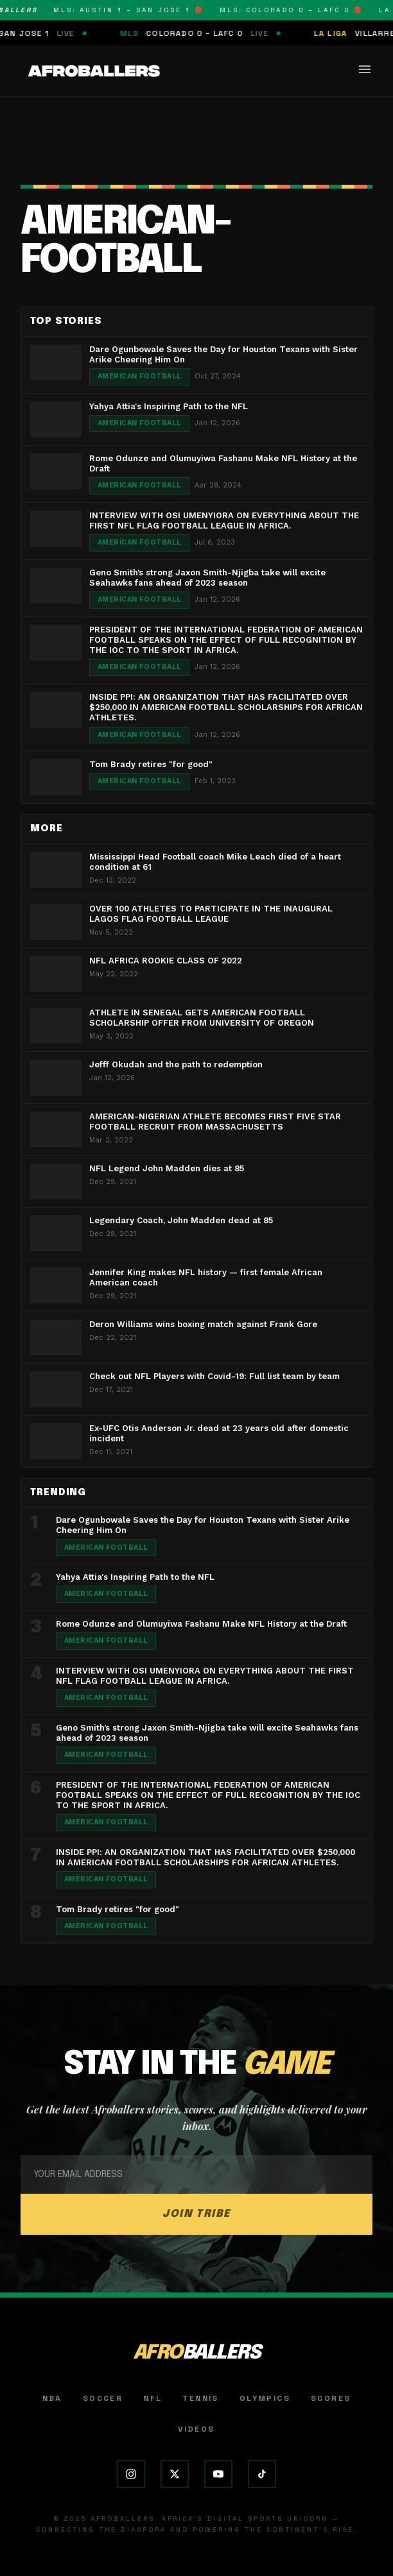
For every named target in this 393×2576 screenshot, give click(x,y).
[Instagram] (131, 2474)
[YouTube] (218, 2474)
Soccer (103, 2398)
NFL (152, 2398)
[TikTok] (262, 2474)
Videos (196, 2429)
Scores (331, 2398)
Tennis (200, 2398)
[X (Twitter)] (175, 2474)
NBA (52, 2398)
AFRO (196, 2353)
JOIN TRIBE (196, 2213)
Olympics (265, 2398)
